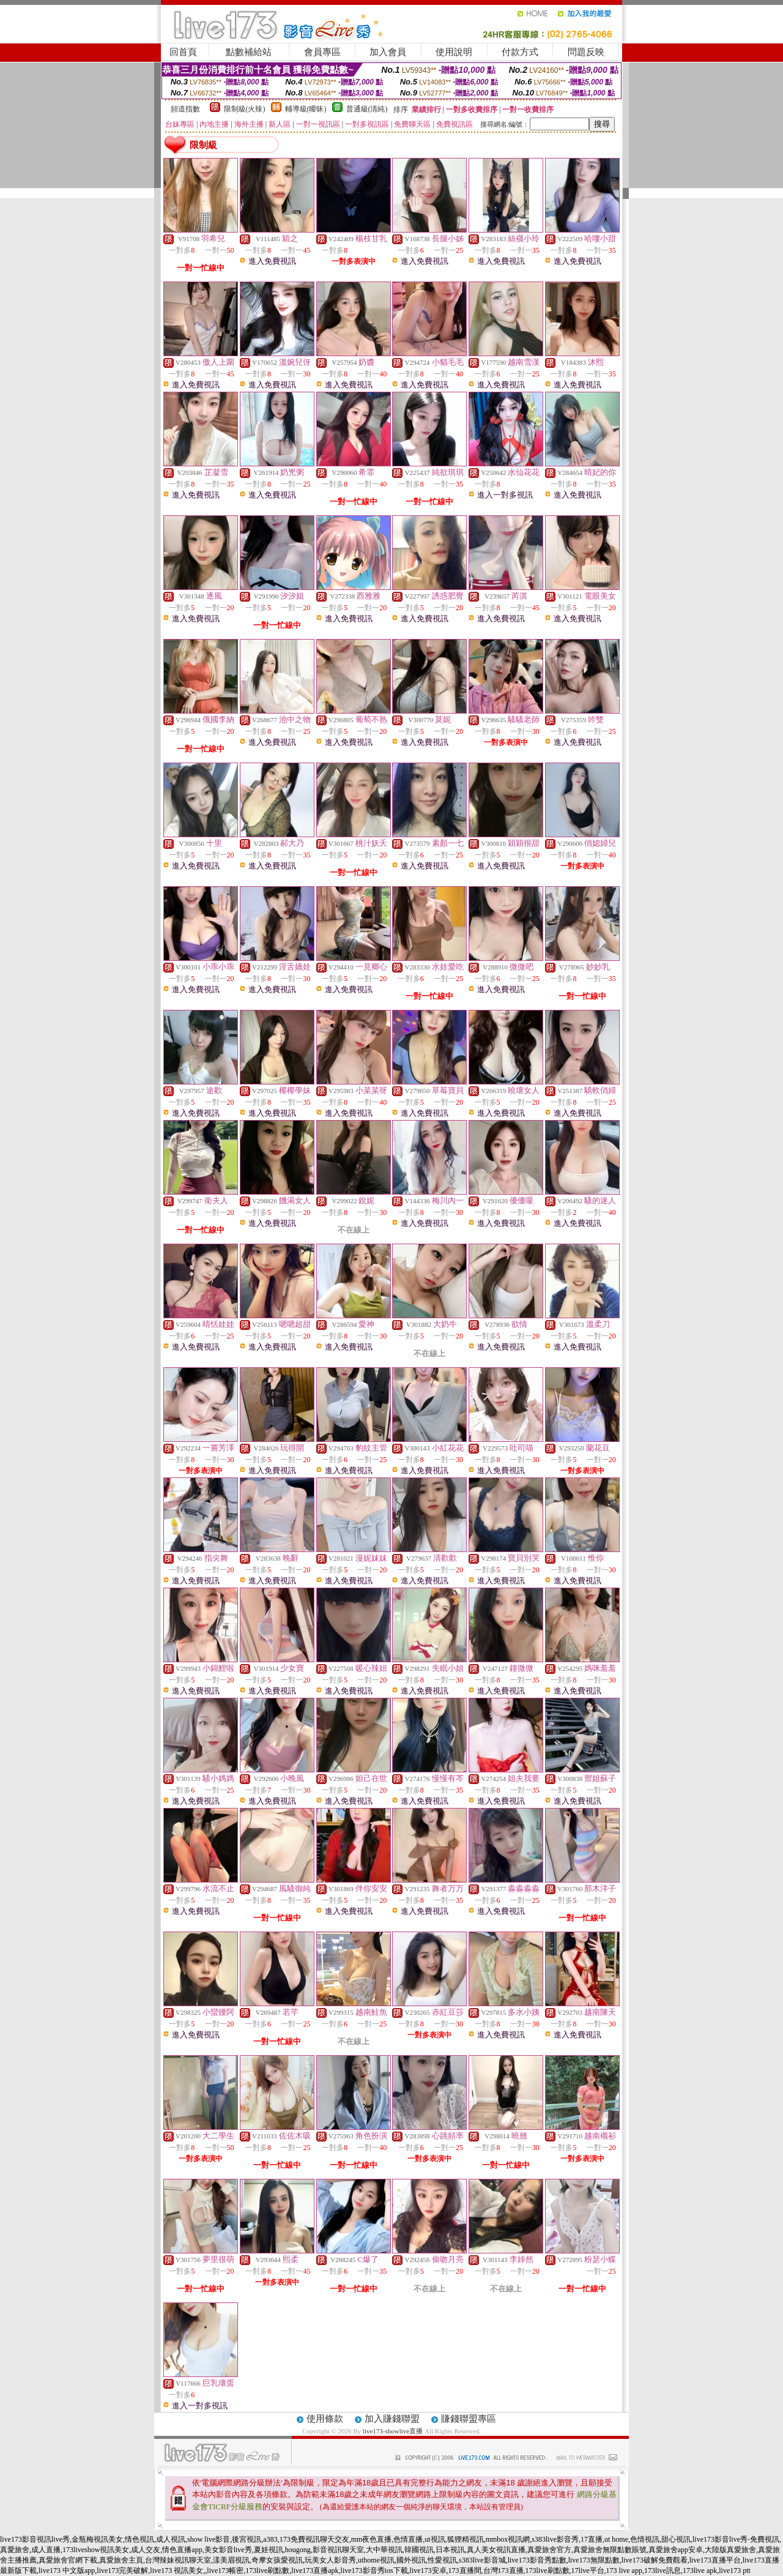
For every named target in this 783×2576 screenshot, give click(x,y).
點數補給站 (249, 52)
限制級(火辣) (244, 109)
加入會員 (387, 52)
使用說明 (454, 52)
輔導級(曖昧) (306, 109)
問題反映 (586, 52)
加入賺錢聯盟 (392, 2419)
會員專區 (322, 52)
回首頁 (183, 52)
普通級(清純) (367, 109)
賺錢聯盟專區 (468, 2419)
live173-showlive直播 (393, 2431)
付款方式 (520, 52)
